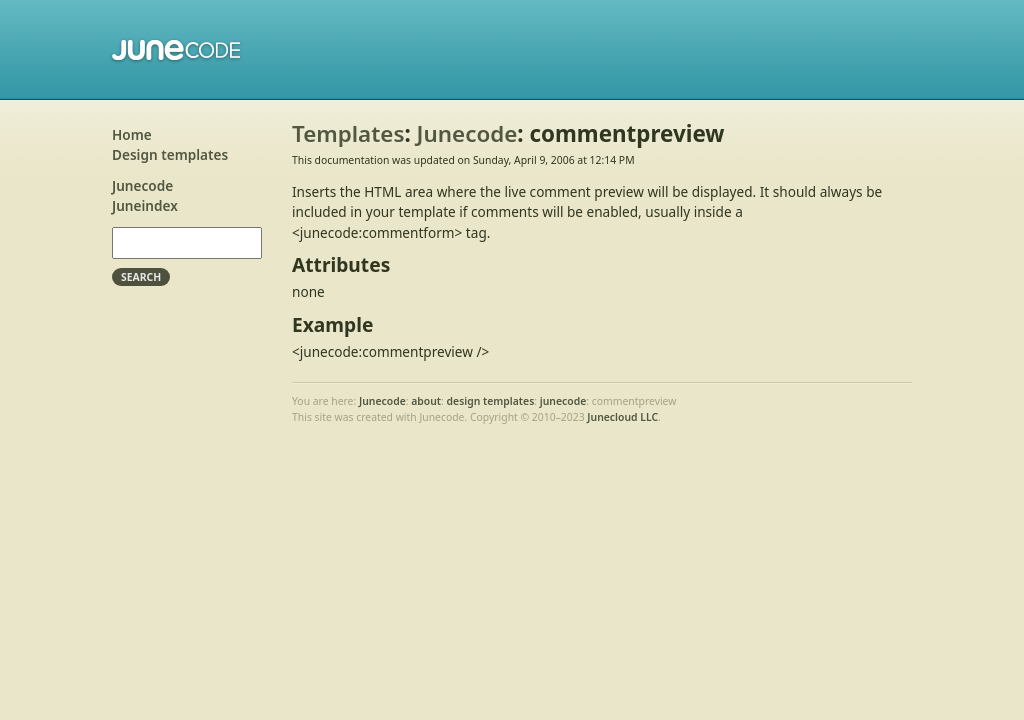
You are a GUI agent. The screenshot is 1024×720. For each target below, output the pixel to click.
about (426, 401)
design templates (491, 401)
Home (132, 134)
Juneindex (145, 205)
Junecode (177, 50)
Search (141, 277)
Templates (348, 133)
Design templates (170, 154)
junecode (563, 401)
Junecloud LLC (622, 417)
